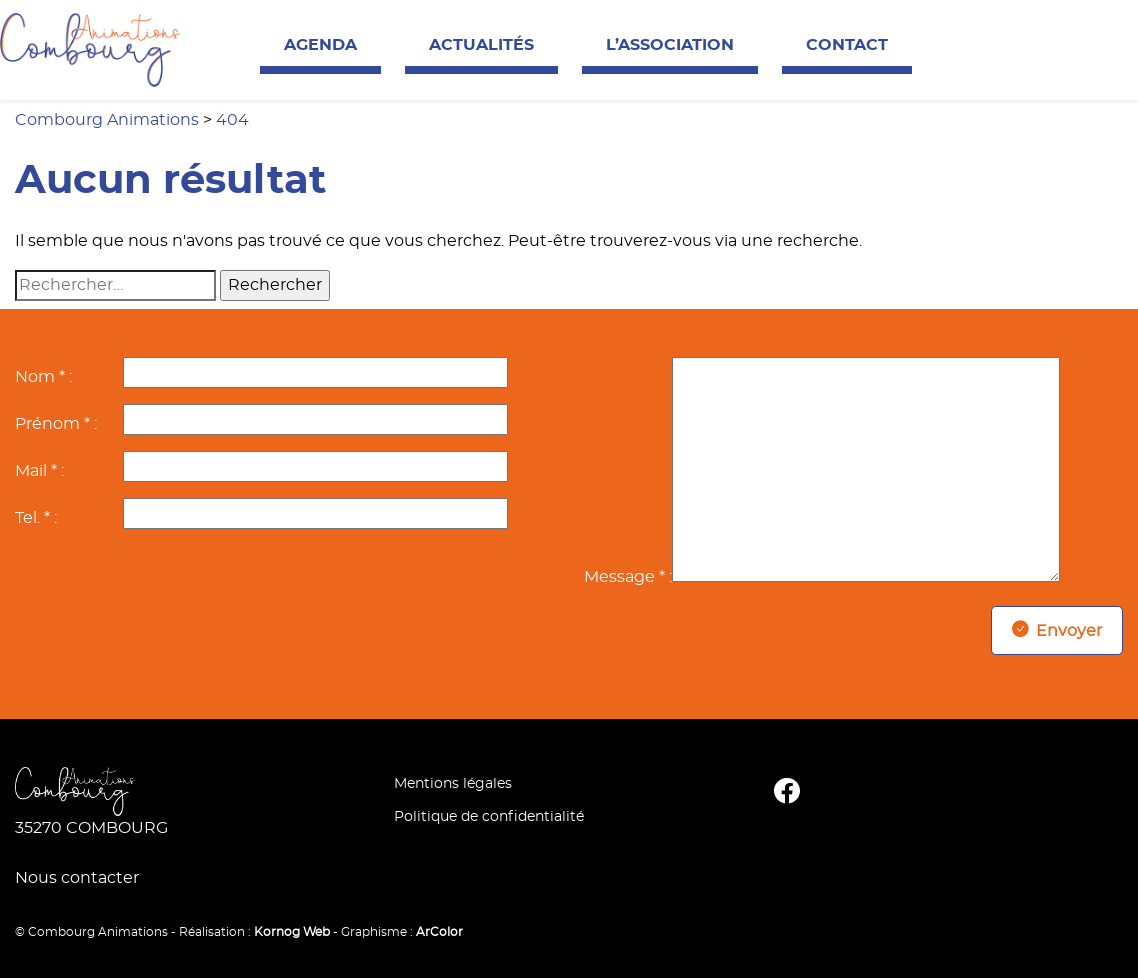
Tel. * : (36, 518)
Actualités (481, 45)
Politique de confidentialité (489, 817)
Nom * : (43, 377)
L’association (670, 45)
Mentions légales (453, 784)
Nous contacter (77, 878)
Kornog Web (292, 932)
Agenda (320, 45)
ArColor (439, 932)
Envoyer (1057, 630)
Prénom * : (56, 424)
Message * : (628, 577)
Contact (847, 45)
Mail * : (39, 471)
